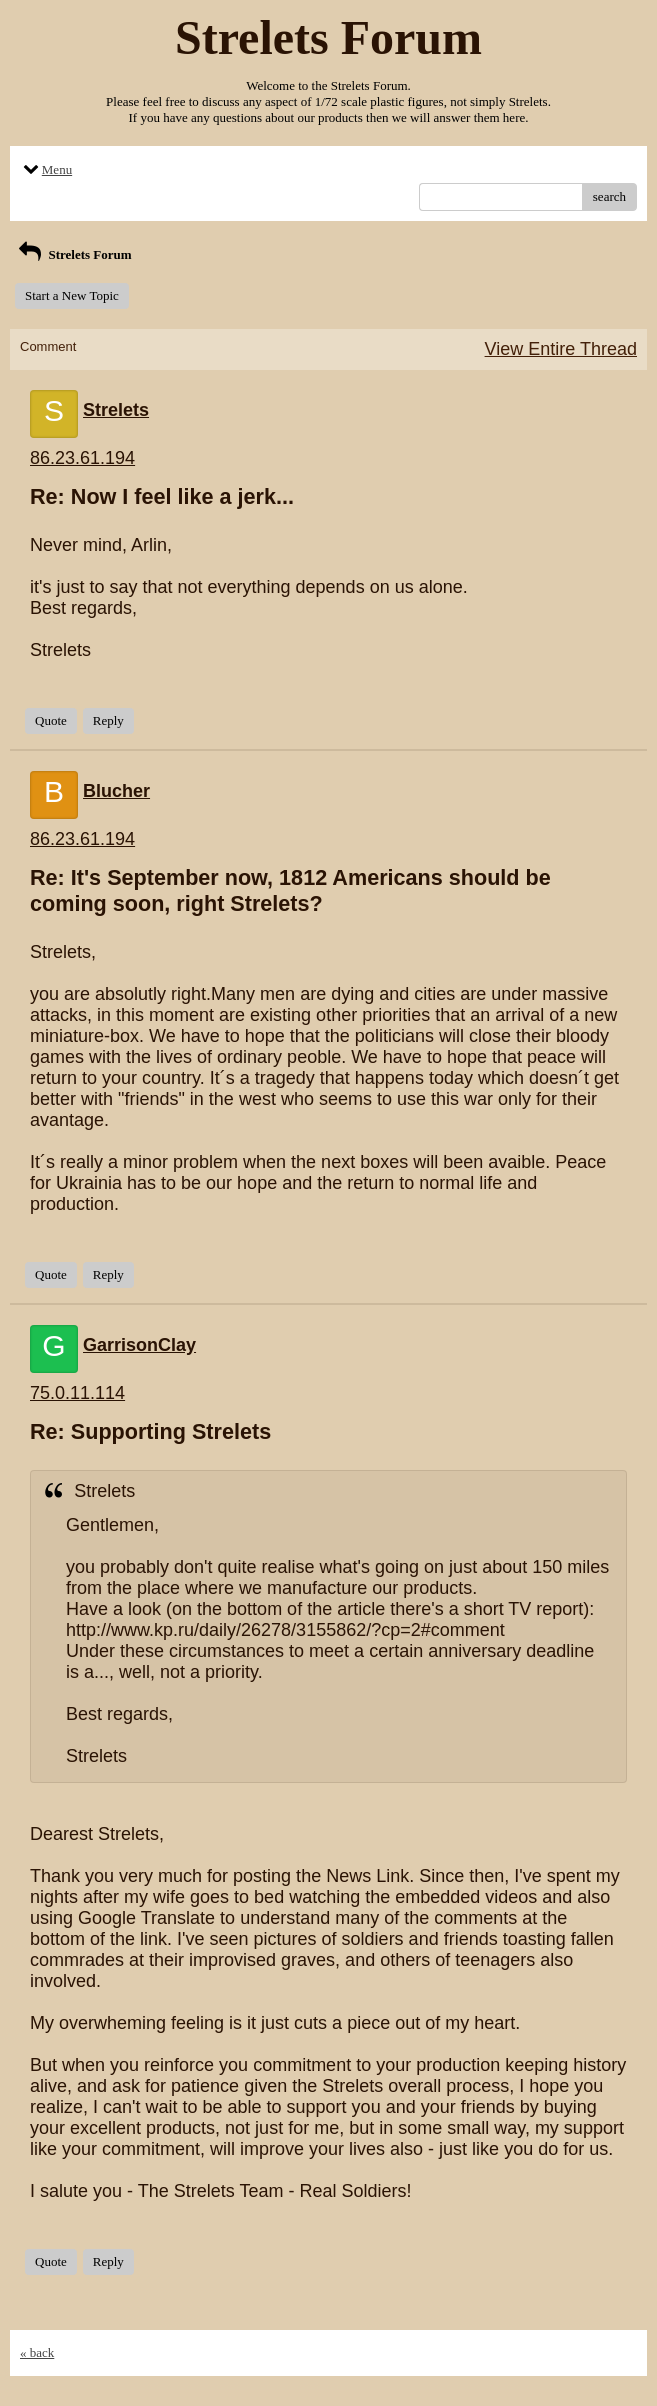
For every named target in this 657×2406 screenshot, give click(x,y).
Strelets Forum (73, 254)
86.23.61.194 (82, 458)
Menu (46, 169)
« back (37, 2352)
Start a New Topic (72, 295)
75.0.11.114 (77, 1393)
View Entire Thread (561, 349)
